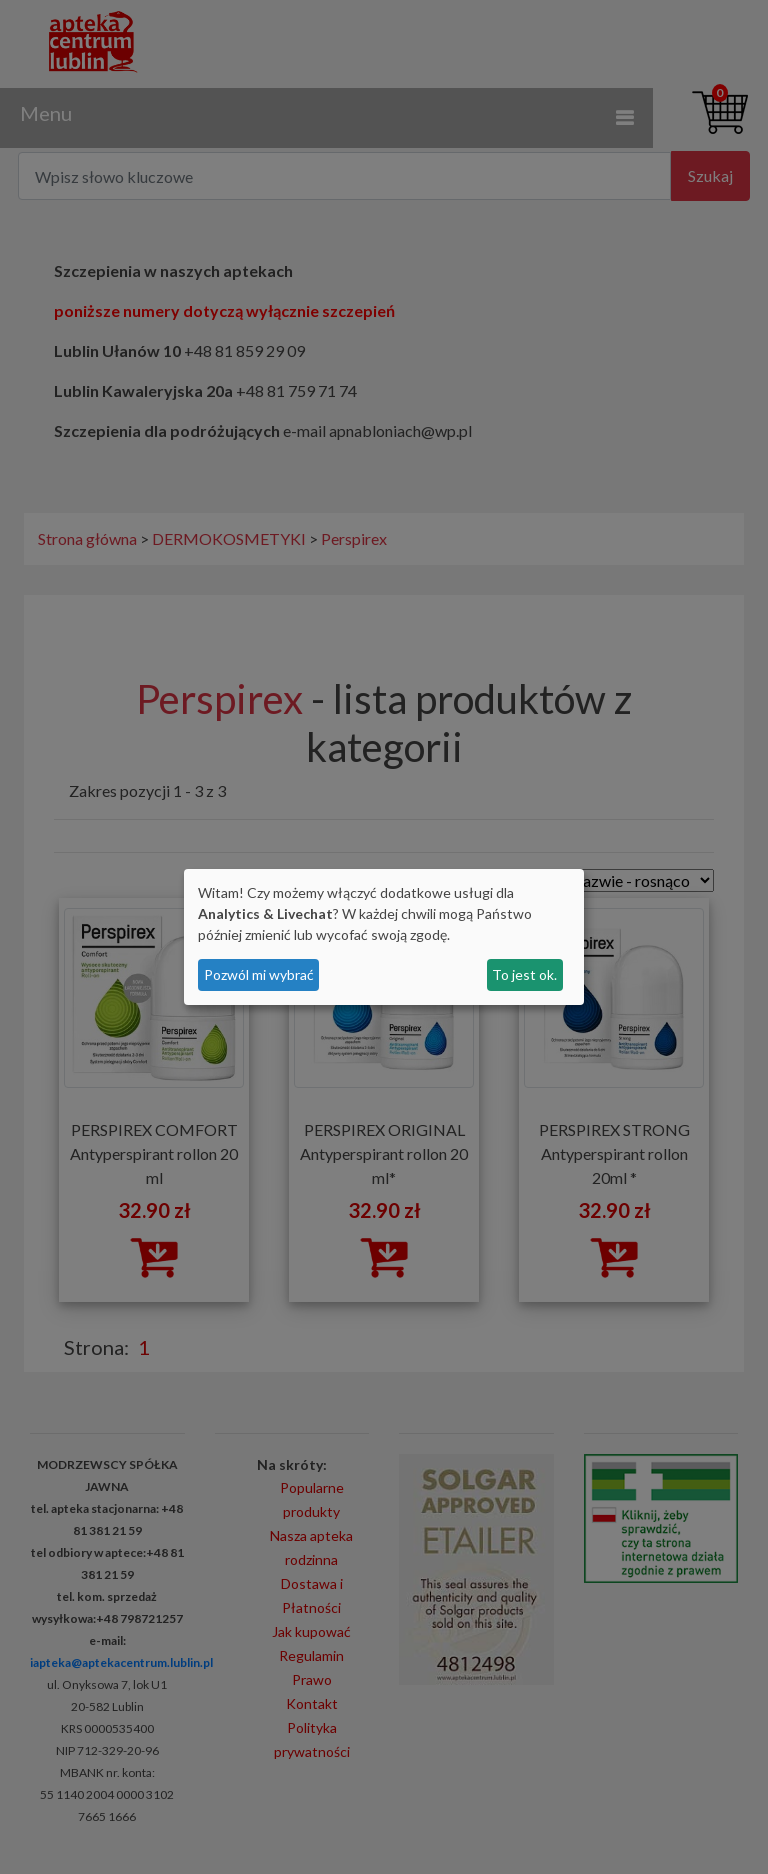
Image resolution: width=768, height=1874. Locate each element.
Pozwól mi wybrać (259, 974)
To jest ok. (524, 974)
